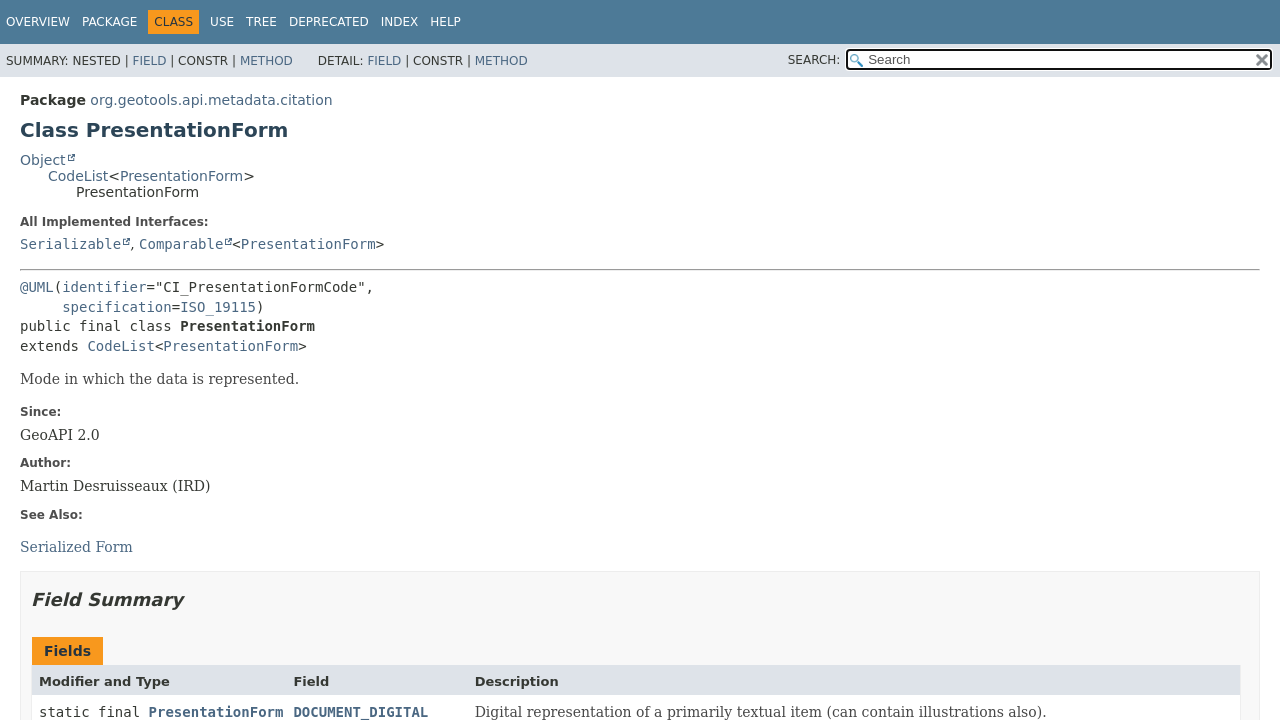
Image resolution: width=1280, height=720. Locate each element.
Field (149, 61)
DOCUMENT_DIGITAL (360, 712)
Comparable (181, 244)
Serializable (70, 244)
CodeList (78, 176)
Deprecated (329, 22)
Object (43, 160)
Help (445, 22)
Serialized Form (76, 547)
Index (400, 22)
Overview (38, 22)
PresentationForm (181, 176)
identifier (104, 287)
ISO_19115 (218, 307)
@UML (37, 287)
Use (222, 22)
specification (117, 307)
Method (266, 61)
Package (109, 22)
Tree (261, 22)
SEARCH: (814, 60)
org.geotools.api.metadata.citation (211, 100)
